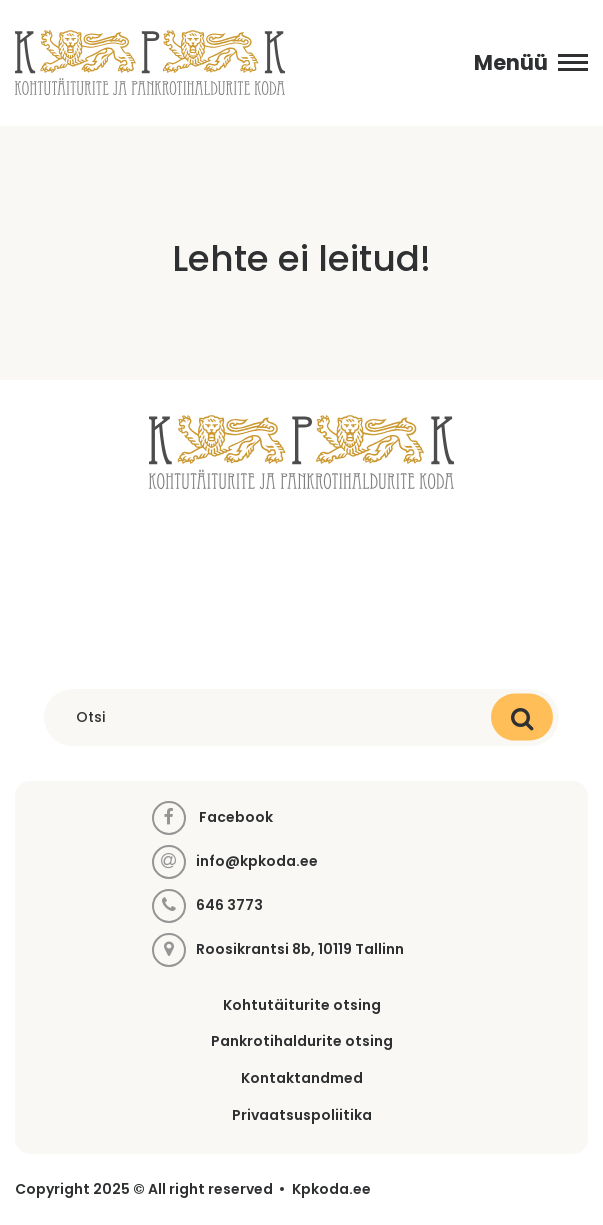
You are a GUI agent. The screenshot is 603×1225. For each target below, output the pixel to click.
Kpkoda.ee (331, 1189)
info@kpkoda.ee (257, 861)
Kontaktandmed (302, 1078)
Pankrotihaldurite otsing (302, 1041)
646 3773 (229, 905)
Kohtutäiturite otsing (302, 1005)
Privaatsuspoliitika (302, 1115)
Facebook (212, 818)
